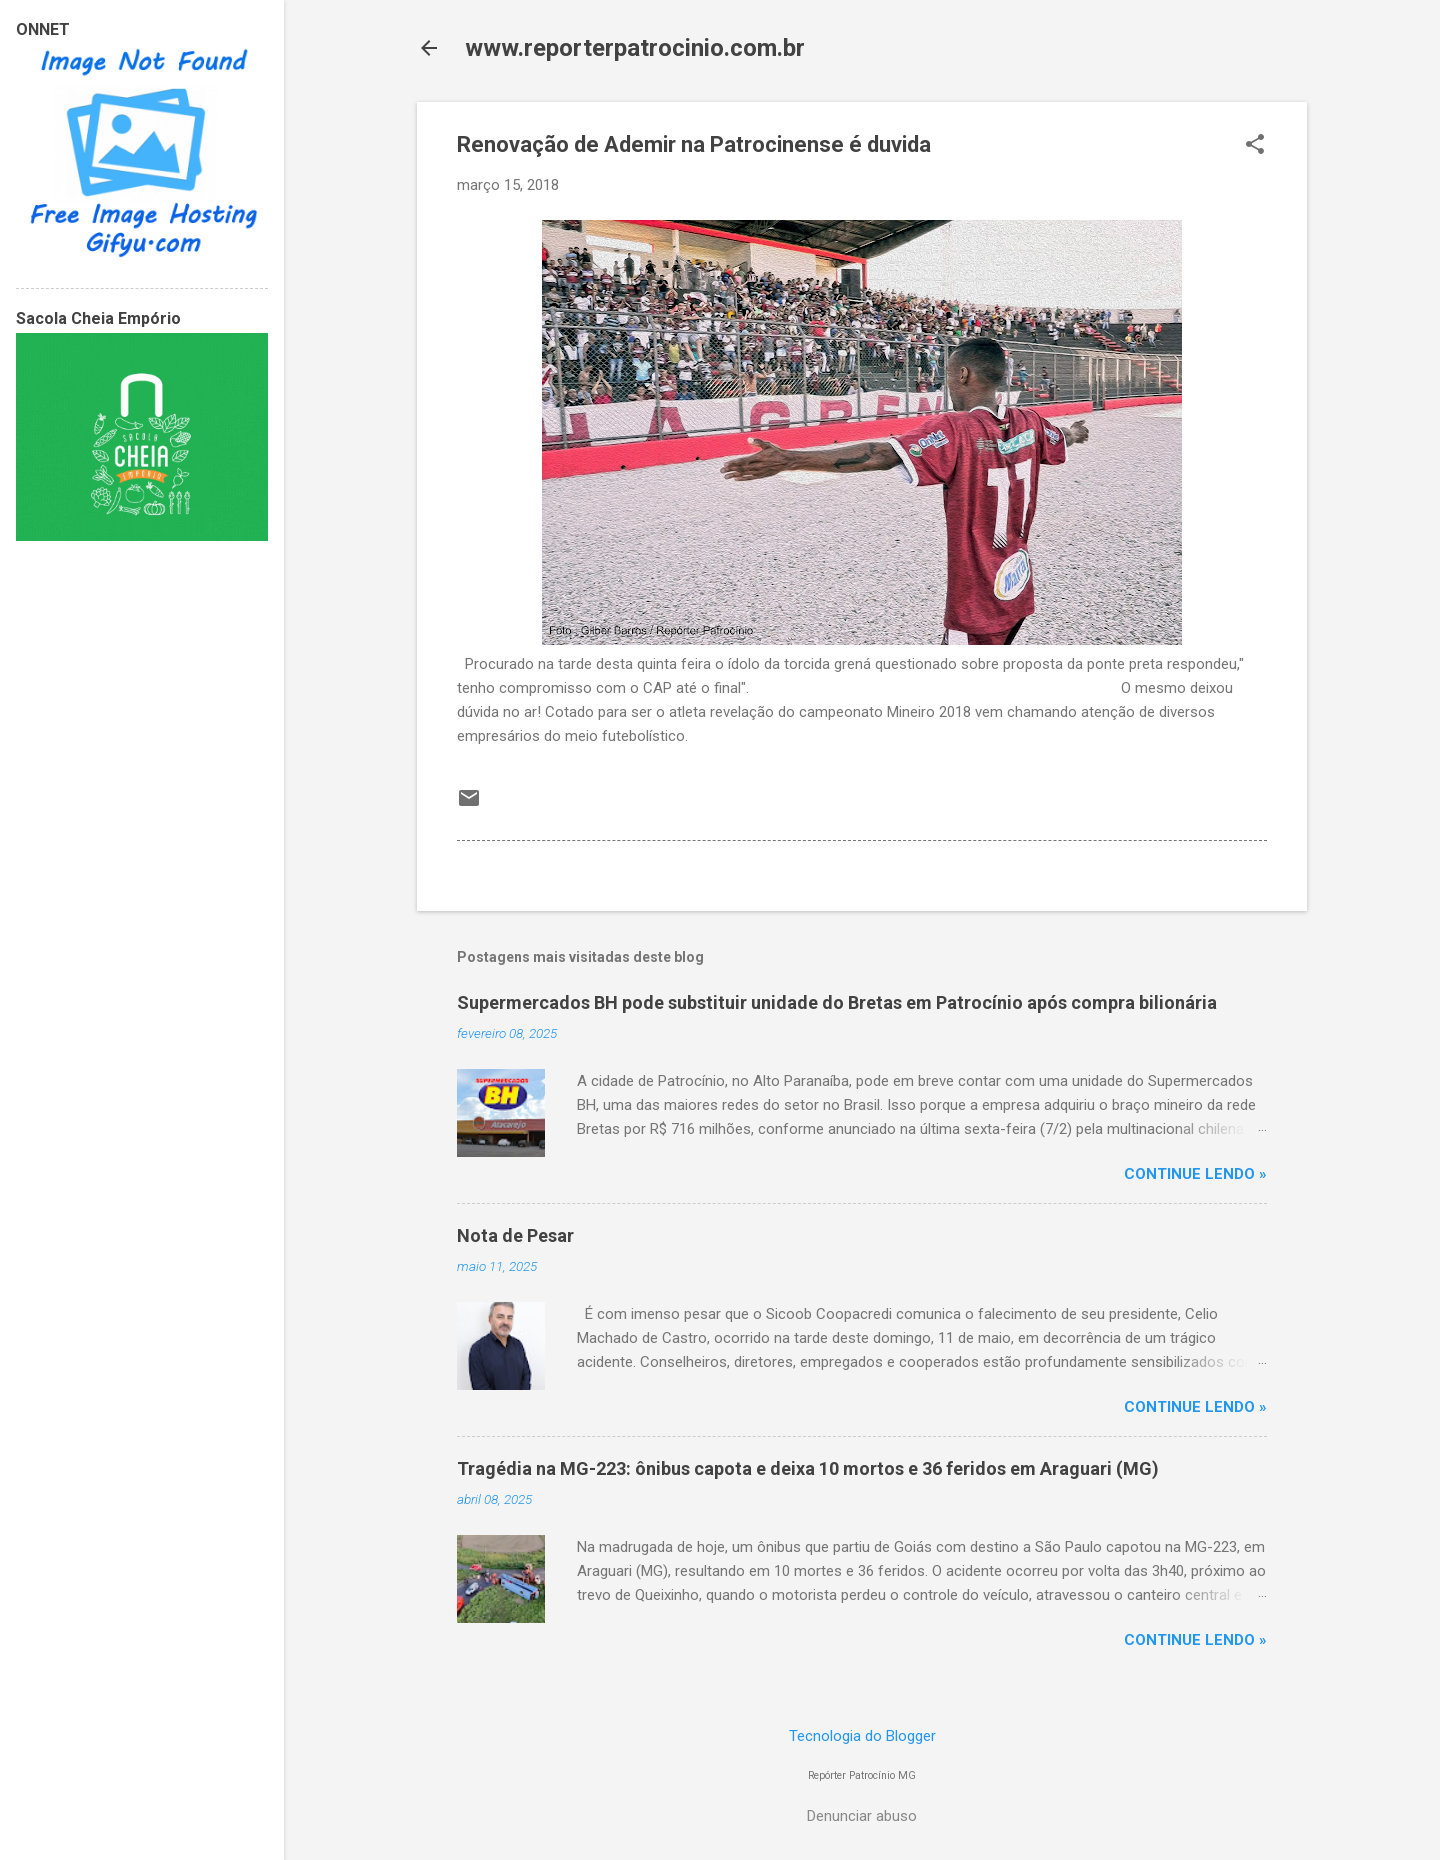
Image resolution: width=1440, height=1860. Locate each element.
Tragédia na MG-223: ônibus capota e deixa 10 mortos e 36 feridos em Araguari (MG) (808, 1468)
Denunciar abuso (862, 1816)
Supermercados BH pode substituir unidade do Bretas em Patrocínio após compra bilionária (837, 1002)
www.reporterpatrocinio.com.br (635, 48)
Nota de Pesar (515, 1235)
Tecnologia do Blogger (862, 1736)
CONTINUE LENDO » (1195, 1174)
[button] (1255, 146)
